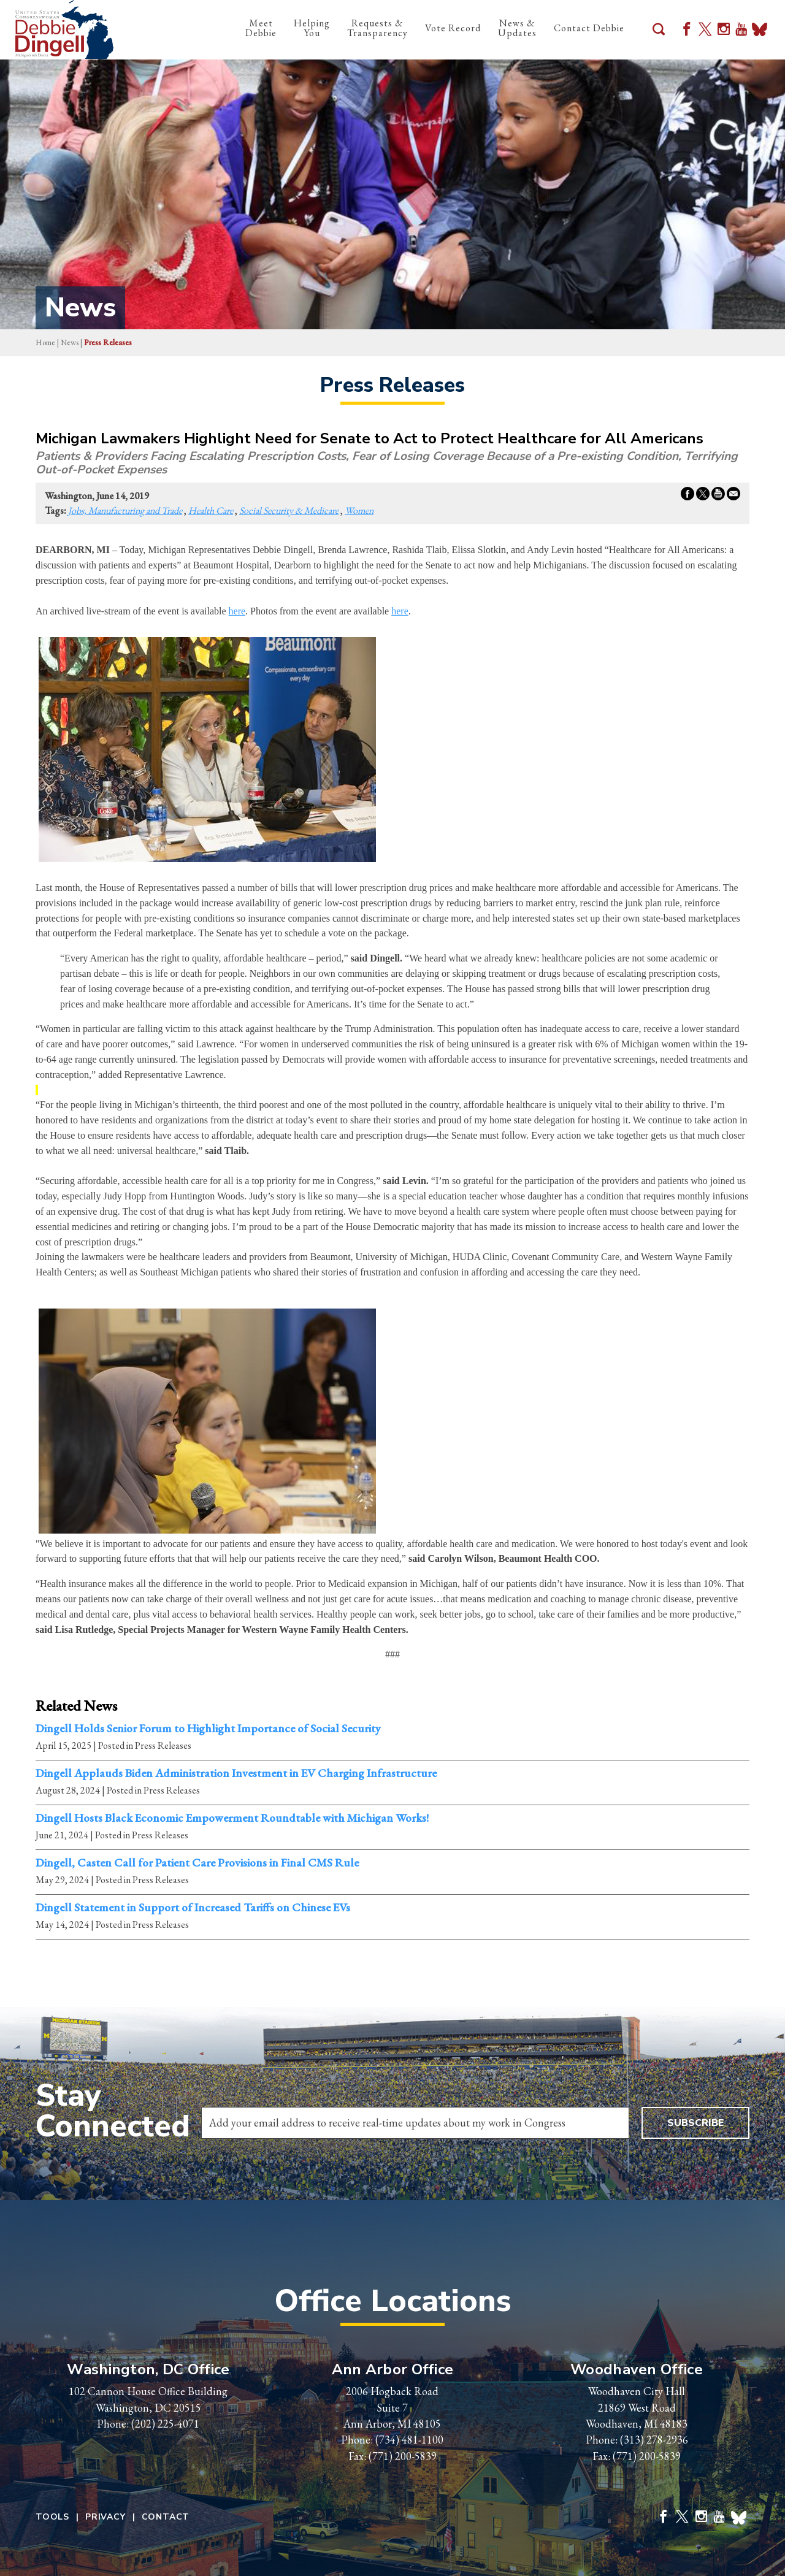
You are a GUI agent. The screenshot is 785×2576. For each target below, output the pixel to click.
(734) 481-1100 (409, 2440)
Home (45, 342)
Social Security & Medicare (289, 510)
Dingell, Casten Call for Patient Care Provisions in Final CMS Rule (197, 1863)
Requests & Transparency (377, 28)
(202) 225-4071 (165, 2424)
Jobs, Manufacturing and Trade (125, 510)
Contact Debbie (589, 27)
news (69, 342)
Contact (166, 2517)
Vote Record (453, 27)
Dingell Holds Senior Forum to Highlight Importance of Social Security (208, 1728)
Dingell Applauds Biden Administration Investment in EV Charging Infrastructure (236, 1773)
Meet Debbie (261, 28)
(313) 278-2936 (654, 2440)
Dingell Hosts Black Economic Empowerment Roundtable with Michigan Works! (232, 1818)
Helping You (312, 28)
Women (359, 510)
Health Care (210, 510)
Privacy (105, 2517)
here (237, 611)
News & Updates (517, 28)
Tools (52, 2517)
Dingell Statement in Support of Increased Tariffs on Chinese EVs (193, 1907)
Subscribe (695, 2123)
